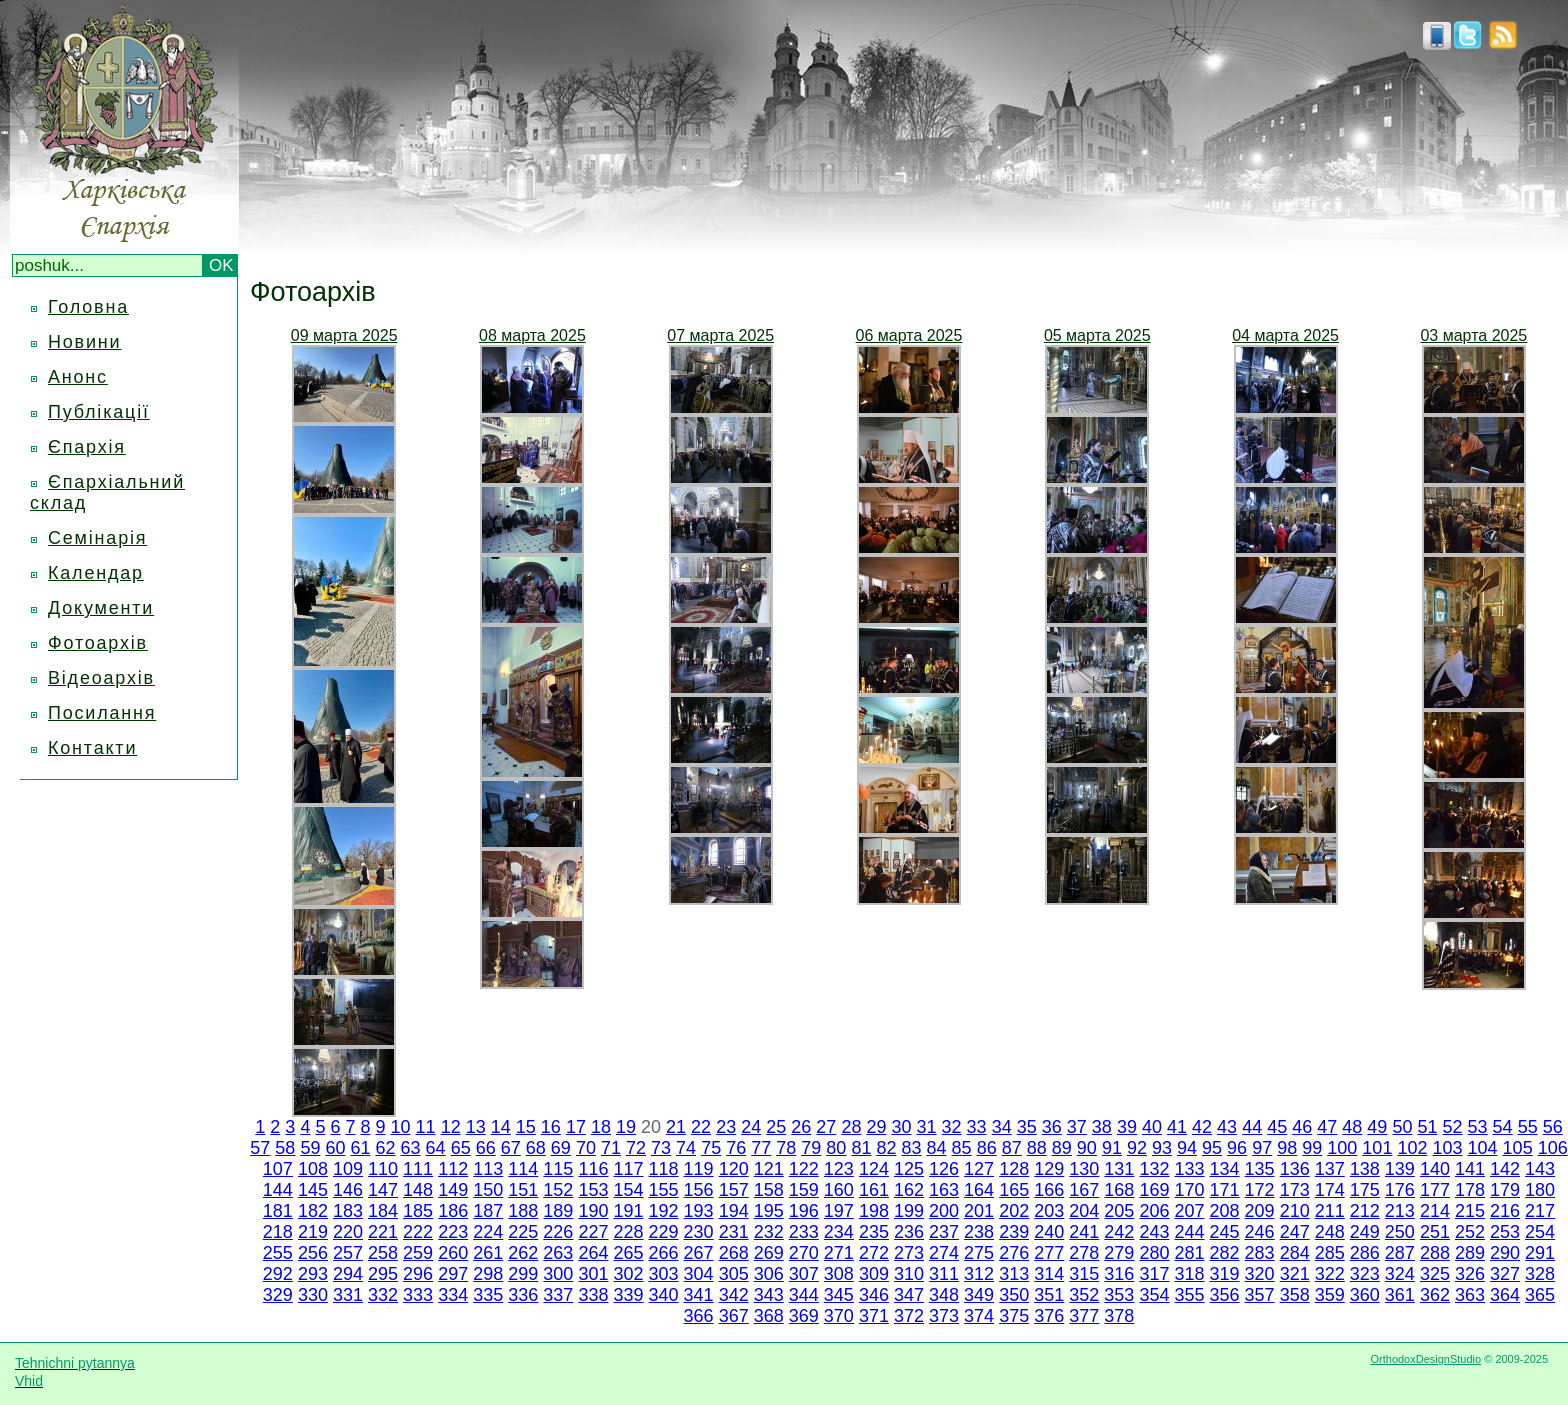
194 (734, 1211)
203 (1049, 1211)
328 (1540, 1274)
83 (912, 1148)
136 (1295, 1169)
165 (1014, 1190)
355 (1189, 1295)
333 (418, 1295)
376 (1049, 1316)
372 (909, 1316)
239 (1014, 1232)
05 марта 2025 (1097, 335)
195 (769, 1211)
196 (804, 1211)
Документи (101, 608)
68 (536, 1148)
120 (734, 1169)
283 (1260, 1253)
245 (1225, 1232)
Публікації (99, 412)
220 (348, 1232)
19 (626, 1127)
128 (1014, 1169)
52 (1453, 1127)
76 (736, 1148)
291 (1540, 1253)
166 (1049, 1190)
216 (1505, 1211)
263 (558, 1253)
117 (628, 1169)
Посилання (102, 713)
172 (1260, 1190)
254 (1540, 1232)
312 (979, 1274)
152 (558, 1190)
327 (1505, 1274)
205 (1119, 1211)
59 (310, 1148)
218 (278, 1232)
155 (664, 1190)
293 (313, 1274)
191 (628, 1211)
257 (348, 1253)
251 (1435, 1232)
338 (593, 1295)
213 (1400, 1211)
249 (1365, 1232)
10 (401, 1127)
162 (909, 1190)
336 (523, 1295)
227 (593, 1232)
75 (711, 1148)
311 (944, 1274)
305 (734, 1274)
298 (488, 1274)
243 (1154, 1232)
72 (636, 1148)
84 (937, 1148)
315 (1084, 1274)
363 (1470, 1295)
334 (453, 1295)
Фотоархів (98, 643)
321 (1295, 1274)
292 (278, 1274)
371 (874, 1316)
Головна (88, 307)
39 (1127, 1127)
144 (278, 1190)
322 (1330, 1274)
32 (952, 1127)
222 (418, 1232)
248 (1330, 1232)
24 (751, 1127)
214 (1435, 1211)
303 (664, 1274)
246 (1260, 1232)
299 (523, 1274)
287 (1400, 1253)
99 (1312, 1148)
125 (909, 1169)
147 (383, 1190)
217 (1540, 1211)
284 (1295, 1253)
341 (699, 1295)
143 (1540, 1169)
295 (383, 1274)
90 (1087, 1148)
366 (699, 1316)
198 (874, 1211)
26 (801, 1127)
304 (699, 1274)
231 (734, 1232)
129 (1049, 1169)
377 (1084, 1316)
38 (1102, 1127)
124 (874, 1169)
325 (1435, 1274)
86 (987, 1148)
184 (383, 1211)
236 (909, 1232)
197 (839, 1211)
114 (523, 1169)
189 (558, 1211)
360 (1365, 1295)
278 (1084, 1253)
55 (1528, 1127)
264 (593, 1253)
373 (944, 1316)
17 (576, 1127)
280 (1154, 1253)
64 (436, 1148)
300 (558, 1274)
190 (593, 1211)
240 (1049, 1232)
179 (1505, 1190)
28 (851, 1127)
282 (1225, 1253)
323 (1365, 1274)
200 (944, 1211)
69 (561, 1148)
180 (1540, 1190)
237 (944, 1232)
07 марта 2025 (720, 335)
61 (360, 1148)
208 (1225, 1211)
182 (313, 1211)
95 (1212, 1148)
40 (1152, 1127)
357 (1260, 1295)
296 (418, 1274)
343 (769, 1295)
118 (664, 1169)
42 (1202, 1127)
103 (1447, 1148)
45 (1277, 1127)
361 (1400, 1295)
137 (1330, 1169)
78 (786, 1148)
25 (776, 1127)
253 (1505, 1232)
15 (526, 1127)
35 (1027, 1127)
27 (826, 1127)
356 (1225, 1295)
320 (1260, 1274)
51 (1427, 1127)
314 (1049, 1274)
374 (979, 1316)
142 (1505, 1169)
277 (1049, 1253)
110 (383, 1169)
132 (1154, 1169)
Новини (84, 342)
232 (769, 1232)
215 (1470, 1211)
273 (909, 1253)
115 (558, 1169)
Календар (96, 573)
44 (1252, 1127)
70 (586, 1148)
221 (383, 1232)
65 (461, 1148)
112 (453, 1169)
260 (453, 1253)
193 (699, 1211)
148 (418, 1190)
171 (1225, 1190)
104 (1483, 1148)
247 (1295, 1232)
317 (1154, 1274)
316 (1119, 1274)
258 (383, 1253)
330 (313, 1295)
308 (839, 1274)
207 (1189, 1211)
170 (1189, 1190)
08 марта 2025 (532, 335)
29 (876, 1127)
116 (593, 1169)
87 (1012, 1148)
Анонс (78, 377)
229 (664, 1232)
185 (418, 1211)
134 (1225, 1169)
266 (664, 1253)
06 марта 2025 (909, 335)
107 (278, 1169)
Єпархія (87, 447)
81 (861, 1148)
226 (558, 1232)
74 (686, 1148)
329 (278, 1295)
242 (1119, 1232)
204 (1084, 1211)
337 (558, 1295)
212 (1365, 1211)
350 (1014, 1295)
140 (1435, 1169)
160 (839, 1190)
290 (1505, 1253)
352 (1084, 1295)
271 (839, 1253)
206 (1154, 1211)
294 (348, 1274)
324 (1400, 1274)
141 (1470, 1169)
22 (701, 1127)
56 (1553, 1127)
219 (313, 1232)
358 (1295, 1295)
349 (979, 1295)
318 (1189, 1274)
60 (335, 1148)
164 (979, 1190)
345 (839, 1295)
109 (348, 1169)
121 (769, 1169)
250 (1400, 1232)
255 (278, 1253)
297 (453, 1274)
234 (839, 1232)
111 (418, 1169)
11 (426, 1127)
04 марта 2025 (1285, 335)
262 (523, 1253)
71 (611, 1148)
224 (488, 1232)
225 (523, 1232)
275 (979, 1253)
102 (1412, 1148)
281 (1189, 1253)
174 (1330, 1190)
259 (418, 1253)
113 (488, 1169)
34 (1002, 1127)
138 (1365, 1169)
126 (944, 1169)
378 (1119, 1316)
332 (383, 1295)
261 (488, 1253)
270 (804, 1253)
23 (726, 1127)
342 (734, 1295)
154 (628, 1190)
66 (486, 1148)
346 (874, 1295)
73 (661, 1148)
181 (278, 1211)
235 (874, 1232)
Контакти (92, 748)
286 (1365, 1253)
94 (1187, 1148)
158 (769, 1190)
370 (839, 1316)
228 (628, 1232)
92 (1137, 1148)
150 (488, 1190)
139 (1400, 1169)
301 (593, 1274)
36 (1052, 1127)
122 (804, 1169)
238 (979, 1232)
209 (1260, 1211)
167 (1084, 1190)
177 (1435, 1190)
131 (1119, 1169)
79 (811, 1148)
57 (260, 1148)
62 (386, 1148)
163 (944, 1190)
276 (1014, 1253)
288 (1435, 1253)
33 (977, 1127)
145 (313, 1190)
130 (1084, 1169)
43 (1227, 1127)
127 (979, 1169)
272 (874, 1253)
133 (1189, 1169)
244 (1189, 1232)
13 (476, 1127)
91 (1112, 1148)
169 (1154, 1190)
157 (734, 1190)
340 (664, 1295)
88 (1037, 1148)
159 (804, 1190)
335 (488, 1295)
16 (551, 1127)
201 (979, 1211)
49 (1377, 1127)
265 (628, 1253)
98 (1287, 1148)
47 (1327, 1127)
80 (836, 1148)
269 (769, 1253)
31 (927, 1127)
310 (909, 1274)
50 (1402, 1127)
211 (1330, 1211)
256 (313, 1253)
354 (1154, 1295)
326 (1470, 1274)
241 (1084, 1232)
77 (761, 1148)
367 (734, 1316)
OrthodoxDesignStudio (1425, 1359)
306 (769, 1274)
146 (348, 1190)
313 (1014, 1274)
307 (804, 1274)
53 (1478, 1127)
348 (944, 1295)
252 (1470, 1232)
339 (628, 1295)
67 (511, 1148)
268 (734, 1253)
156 (699, 1190)
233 (804, 1232)
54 (1503, 1127)
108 (313, 1169)
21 (676, 1127)
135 (1260, 1169)
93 (1162, 1148)
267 (699, 1253)
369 (804, 1316)
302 (628, 1274)
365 (1540, 1295)
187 (488, 1211)
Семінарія (97, 538)
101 (1377, 1148)
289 (1470, 1253)
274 (944, 1253)
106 (1553, 1148)
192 (664, 1211)
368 (769, 1316)
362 (1435, 1295)
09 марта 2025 (344, 335)
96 (1237, 1148)
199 (909, 1211)
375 (1014, 1316)
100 (1342, 1148)
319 (1225, 1274)
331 (348, 1295)
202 (1014, 1211)
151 (523, 1190)
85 (962, 1148)
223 (453, 1232)
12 (451, 1127)
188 (523, 1211)
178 (1470, 1190)
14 (501, 1127)
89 (1062, 1148)
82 (886, 1148)
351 (1049, 1295)
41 (1177, 1127)
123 (839, 1169)
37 (1077, 1127)
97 (1262, 1148)
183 (348, 1211)
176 (1400, 1190)
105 (1518, 1148)
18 (601, 1127)
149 (453, 1190)
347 (909, 1295)
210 (1295, 1211)
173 (1295, 1190)
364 (1505, 1295)
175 (1365, 1190)
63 (411, 1148)
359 (1330, 1295)
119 (699, 1169)
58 (285, 1148)
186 (453, 1211)
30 (901, 1127)
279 (1119, 1253)
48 (1352, 1127)
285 (1330, 1253)
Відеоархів (101, 678)
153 (593, 1190)
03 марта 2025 (1473, 335)
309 (874, 1274)
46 (1302, 1127)
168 (1119, 1190)
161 (874, 1190)
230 (699, 1232)
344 (804, 1295)
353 (1119, 1295)
